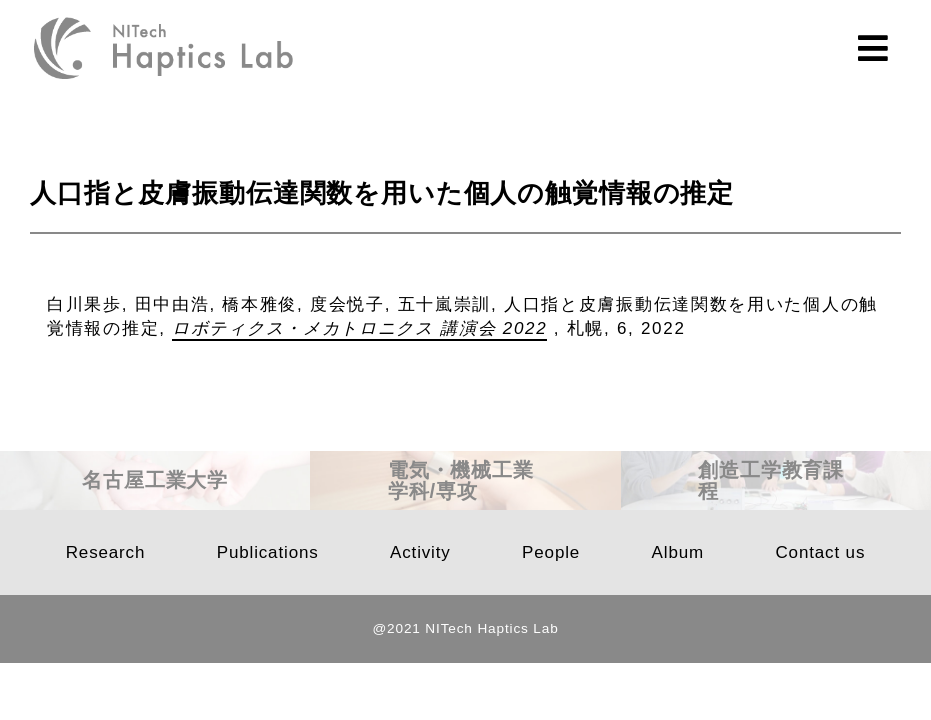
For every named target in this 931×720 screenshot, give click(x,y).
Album (678, 552)
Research (106, 552)
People (551, 552)
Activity (420, 552)
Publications (268, 552)
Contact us (820, 552)
